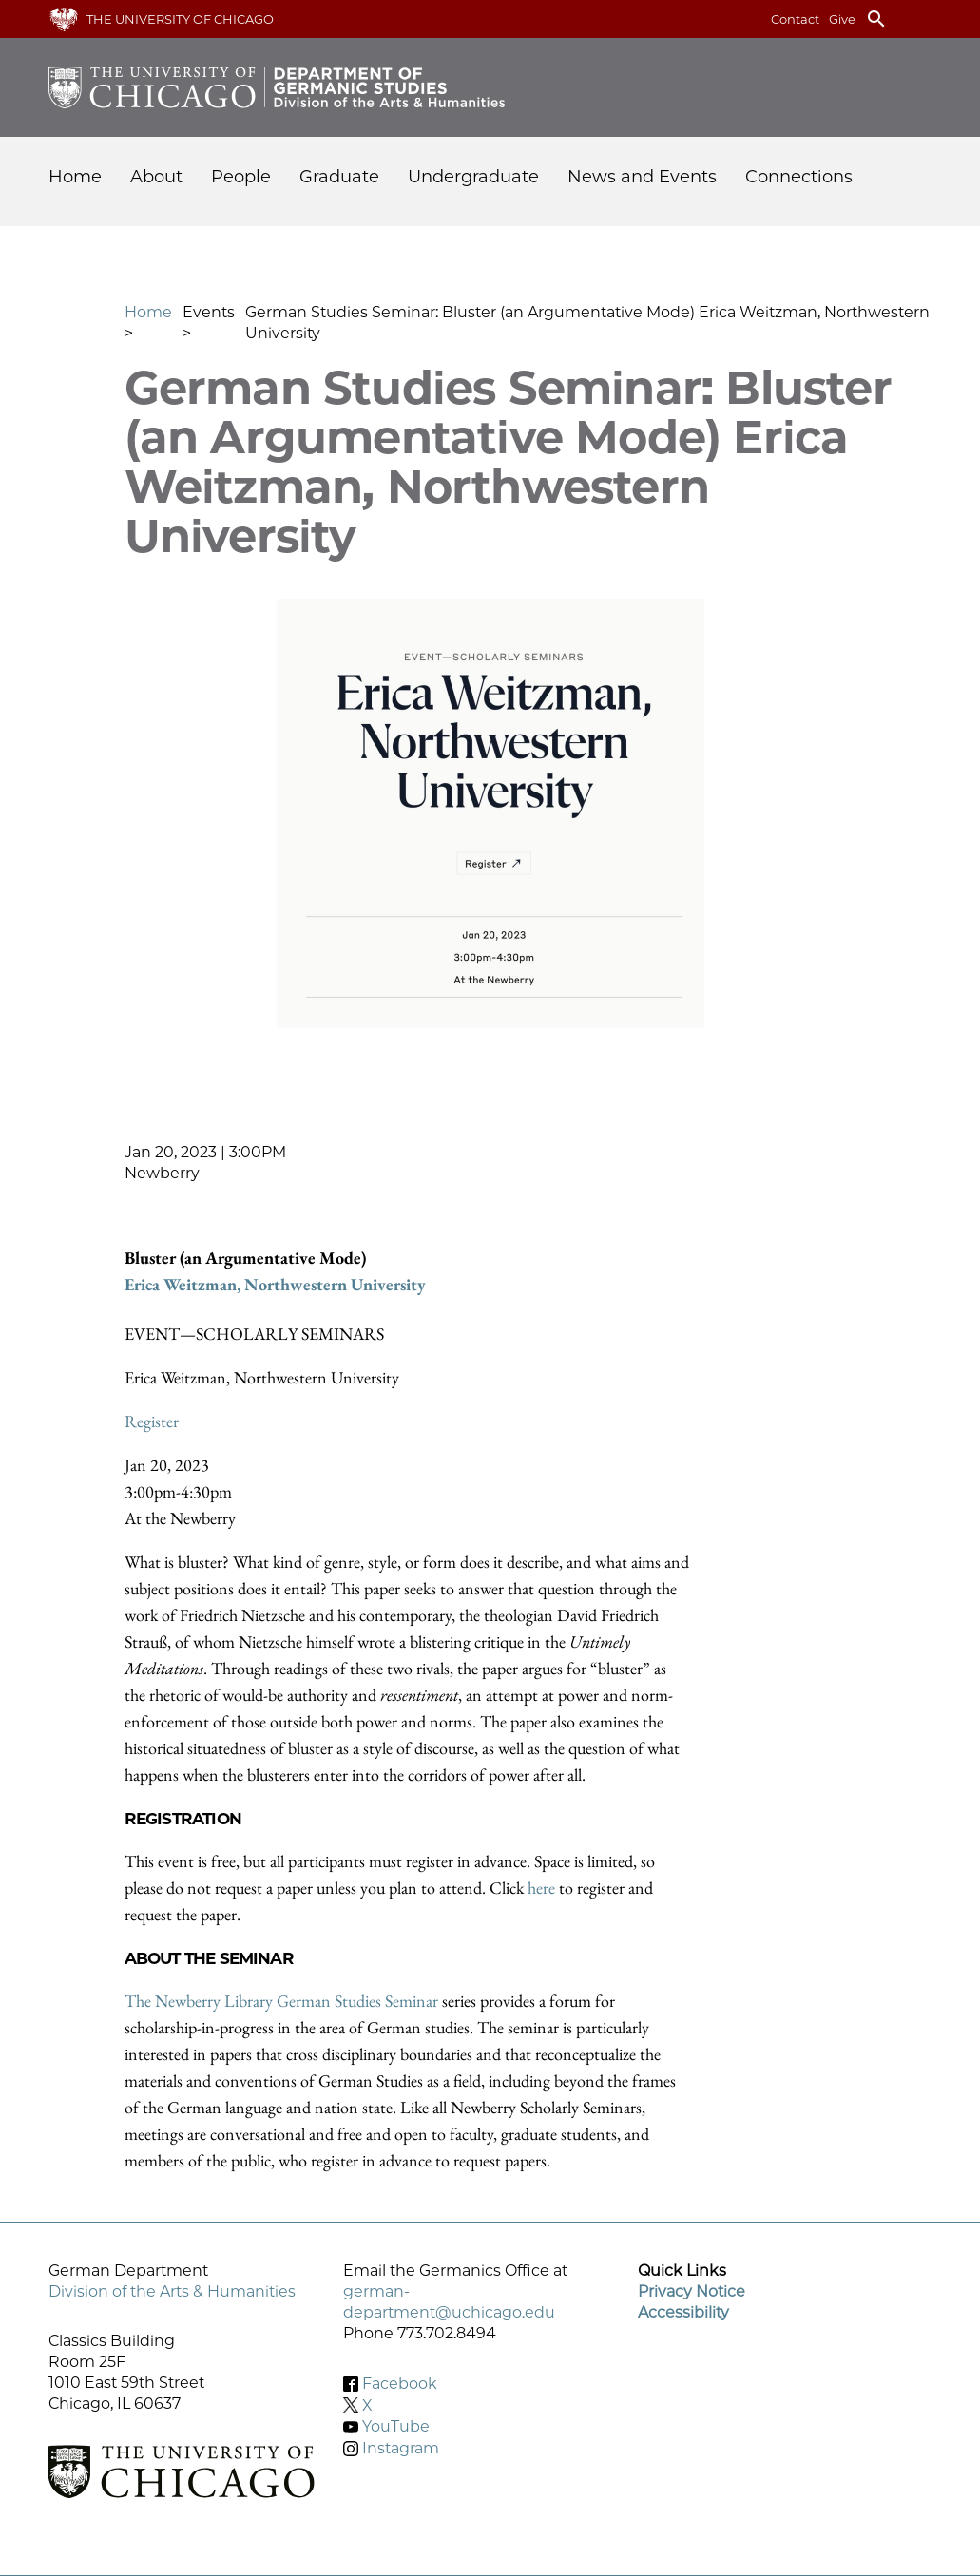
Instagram (400, 2448)
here (543, 1888)
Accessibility (683, 2312)
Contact (795, 19)
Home (75, 176)
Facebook (399, 2384)
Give (842, 19)
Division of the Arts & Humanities (172, 2291)
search (876, 19)
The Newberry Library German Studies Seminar (281, 2001)
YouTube (396, 2426)
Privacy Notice (691, 2291)
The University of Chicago (180, 19)
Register (152, 1421)
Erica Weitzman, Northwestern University (275, 1284)
